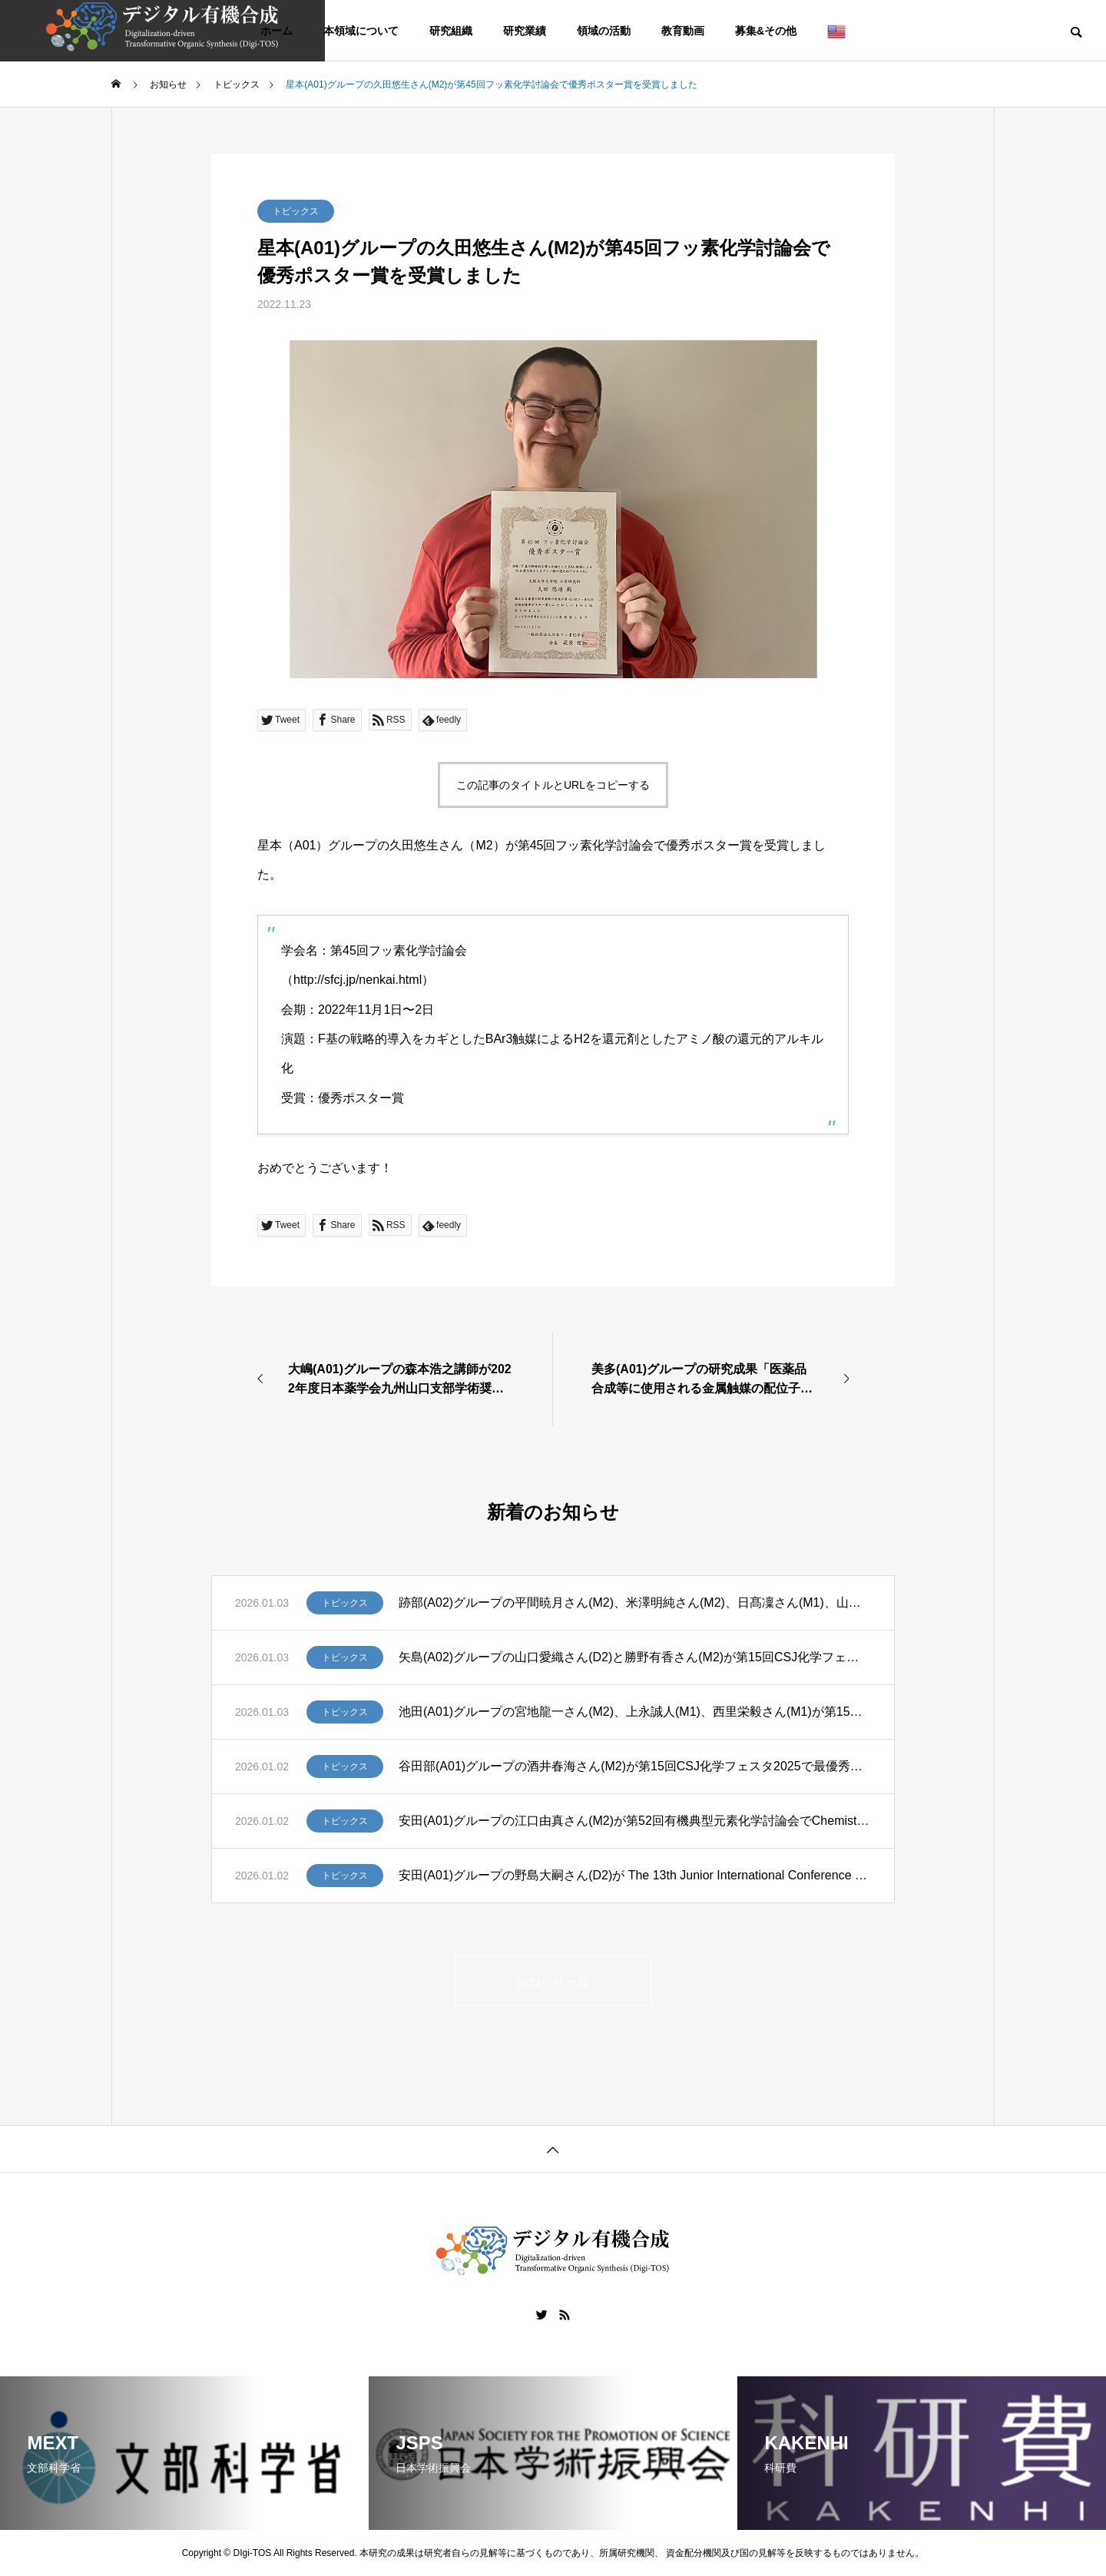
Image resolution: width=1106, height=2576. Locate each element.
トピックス (296, 211)
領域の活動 (604, 31)
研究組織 (450, 31)
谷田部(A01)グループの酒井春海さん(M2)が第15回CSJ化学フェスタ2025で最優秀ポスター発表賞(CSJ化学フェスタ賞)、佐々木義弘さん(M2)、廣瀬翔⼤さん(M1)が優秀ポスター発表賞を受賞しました (635, 1766)
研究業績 (524, 31)
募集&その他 (765, 31)
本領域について (361, 31)
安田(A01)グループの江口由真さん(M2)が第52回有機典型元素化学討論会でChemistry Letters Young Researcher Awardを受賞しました (635, 1820)
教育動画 (682, 31)
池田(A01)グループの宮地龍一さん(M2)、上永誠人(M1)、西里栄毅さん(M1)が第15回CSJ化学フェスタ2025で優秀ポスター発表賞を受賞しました (635, 1711)
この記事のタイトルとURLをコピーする (553, 785)
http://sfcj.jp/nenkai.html (357, 979)
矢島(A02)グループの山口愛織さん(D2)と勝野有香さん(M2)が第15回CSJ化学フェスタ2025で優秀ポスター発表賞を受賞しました (635, 1657)
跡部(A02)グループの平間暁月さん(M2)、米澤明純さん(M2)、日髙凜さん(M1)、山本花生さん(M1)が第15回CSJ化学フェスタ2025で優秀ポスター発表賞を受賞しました (635, 1602)
